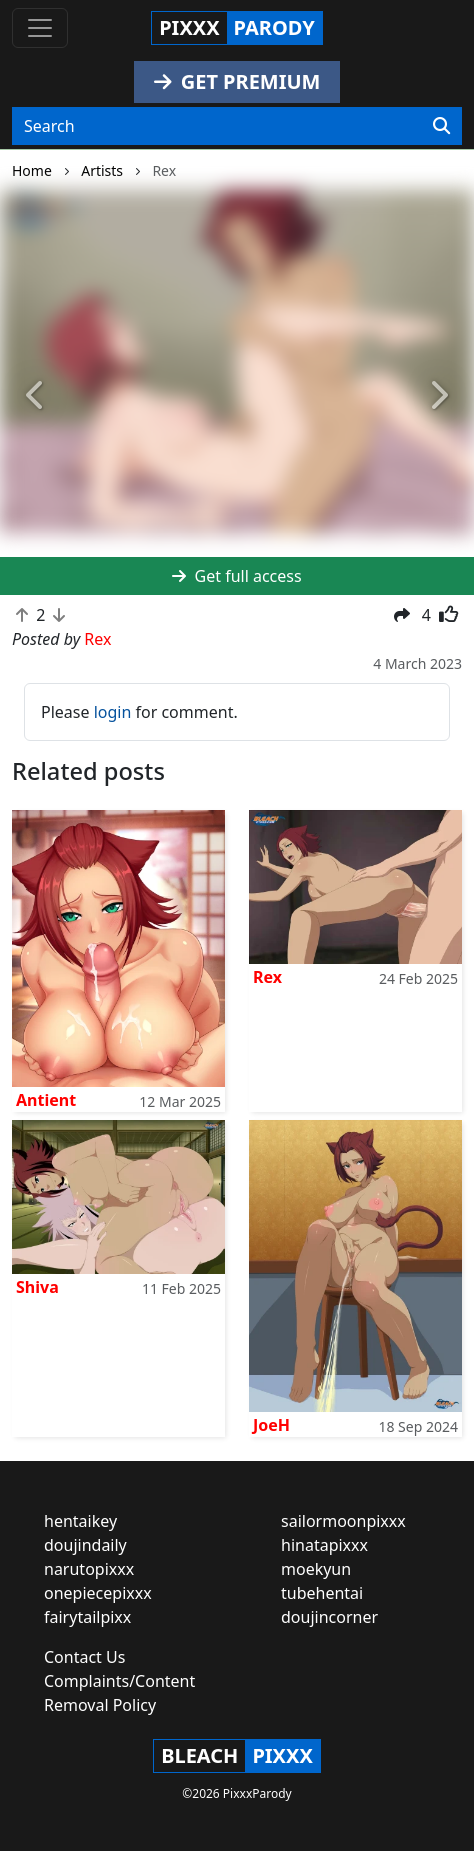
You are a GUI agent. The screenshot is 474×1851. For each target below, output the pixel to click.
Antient (46, 1100)
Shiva (37, 1287)
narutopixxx (89, 1569)
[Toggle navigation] (40, 28)
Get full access (236, 576)
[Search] (441, 126)
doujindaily (85, 1545)
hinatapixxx (324, 1545)
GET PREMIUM (237, 81)
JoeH (271, 1425)
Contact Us (84, 1657)
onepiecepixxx (98, 1593)
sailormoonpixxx (343, 1521)
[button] (35, 397)
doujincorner (329, 1617)
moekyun (316, 1569)
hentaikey (80, 1521)
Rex (267, 977)
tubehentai (322, 1593)
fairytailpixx (87, 1617)
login (113, 712)
